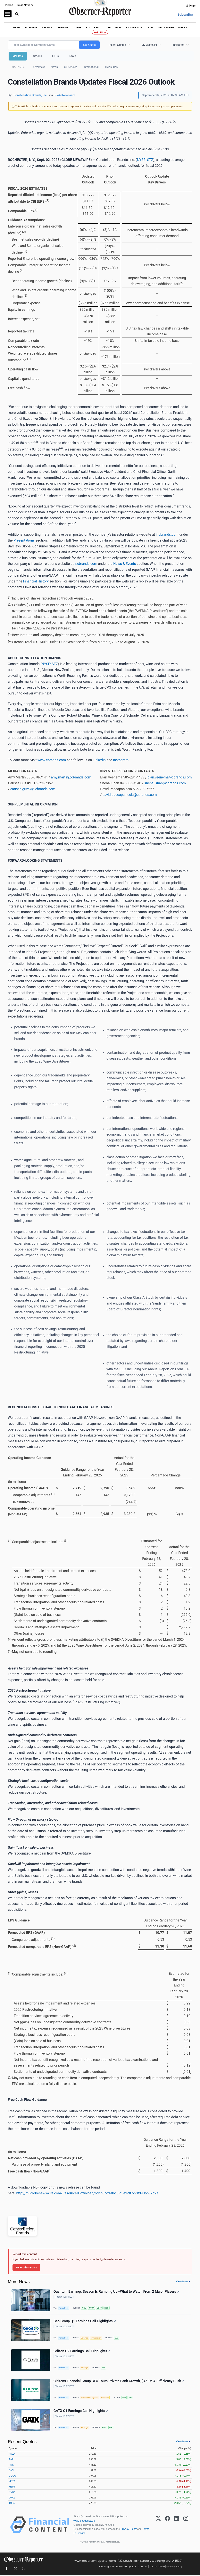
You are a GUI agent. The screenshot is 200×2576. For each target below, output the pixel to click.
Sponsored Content (172, 27)
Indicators (178, 44)
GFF (103, 2368)
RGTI (107, 2308)
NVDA (91, 2308)
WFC (111, 2428)
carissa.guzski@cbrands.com (32, 789)
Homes (8, 5)
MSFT (12, 2488)
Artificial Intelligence (89, 2398)
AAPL (12, 2460)
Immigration (96, 2338)
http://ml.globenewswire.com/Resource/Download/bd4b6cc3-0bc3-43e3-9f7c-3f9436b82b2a (87, 2193)
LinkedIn (99, 760)
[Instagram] (186, 2526)
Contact (143, 2567)
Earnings (84, 2338)
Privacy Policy (129, 2529)
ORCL (12, 2498)
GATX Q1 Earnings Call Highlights (81, 2412)
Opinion (62, 27)
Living (77, 27)
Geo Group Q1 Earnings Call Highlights (85, 2321)
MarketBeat (63, 2308)
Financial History (36, 581)
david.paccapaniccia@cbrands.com (130, 795)
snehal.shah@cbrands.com (165, 783)
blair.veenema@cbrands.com (169, 777)
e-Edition (100, 32)
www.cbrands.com (52, 760)
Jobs (150, 27)
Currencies (70, 67)
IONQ (84, 2308)
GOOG (12, 2477)
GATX (104, 2428)
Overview (39, 67)
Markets (17, 56)
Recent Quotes (117, 44)
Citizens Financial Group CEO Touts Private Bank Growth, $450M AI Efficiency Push (119, 2382)
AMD (11, 2466)
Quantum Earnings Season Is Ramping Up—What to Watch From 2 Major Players (116, 2291)
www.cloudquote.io (84, 2521)
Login (192, 5)
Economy (105, 2398)
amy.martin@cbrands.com (71, 777)
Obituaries (114, 27)
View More (182, 2281)
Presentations (24, 540)
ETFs (55, 56)
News (17, 27)
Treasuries (111, 67)
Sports (47, 27)
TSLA (12, 2504)
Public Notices (25, 5)
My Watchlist (149, 44)
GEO (117, 2338)
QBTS (99, 2308)
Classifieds (134, 27)
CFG (124, 2398)
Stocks (37, 56)
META (12, 2482)
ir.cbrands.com (167, 534)
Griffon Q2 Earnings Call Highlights (82, 2352)
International (91, 67)
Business (31, 27)
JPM (131, 2398)
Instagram (121, 760)
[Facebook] (167, 2526)
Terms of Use (157, 2567)
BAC (11, 2471)
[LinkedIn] (177, 2526)
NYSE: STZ (145, 160)
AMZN (12, 2455)
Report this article (26, 2267)
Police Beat (94, 27)
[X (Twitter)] (158, 2526)
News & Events (124, 564)
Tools (72, 56)
